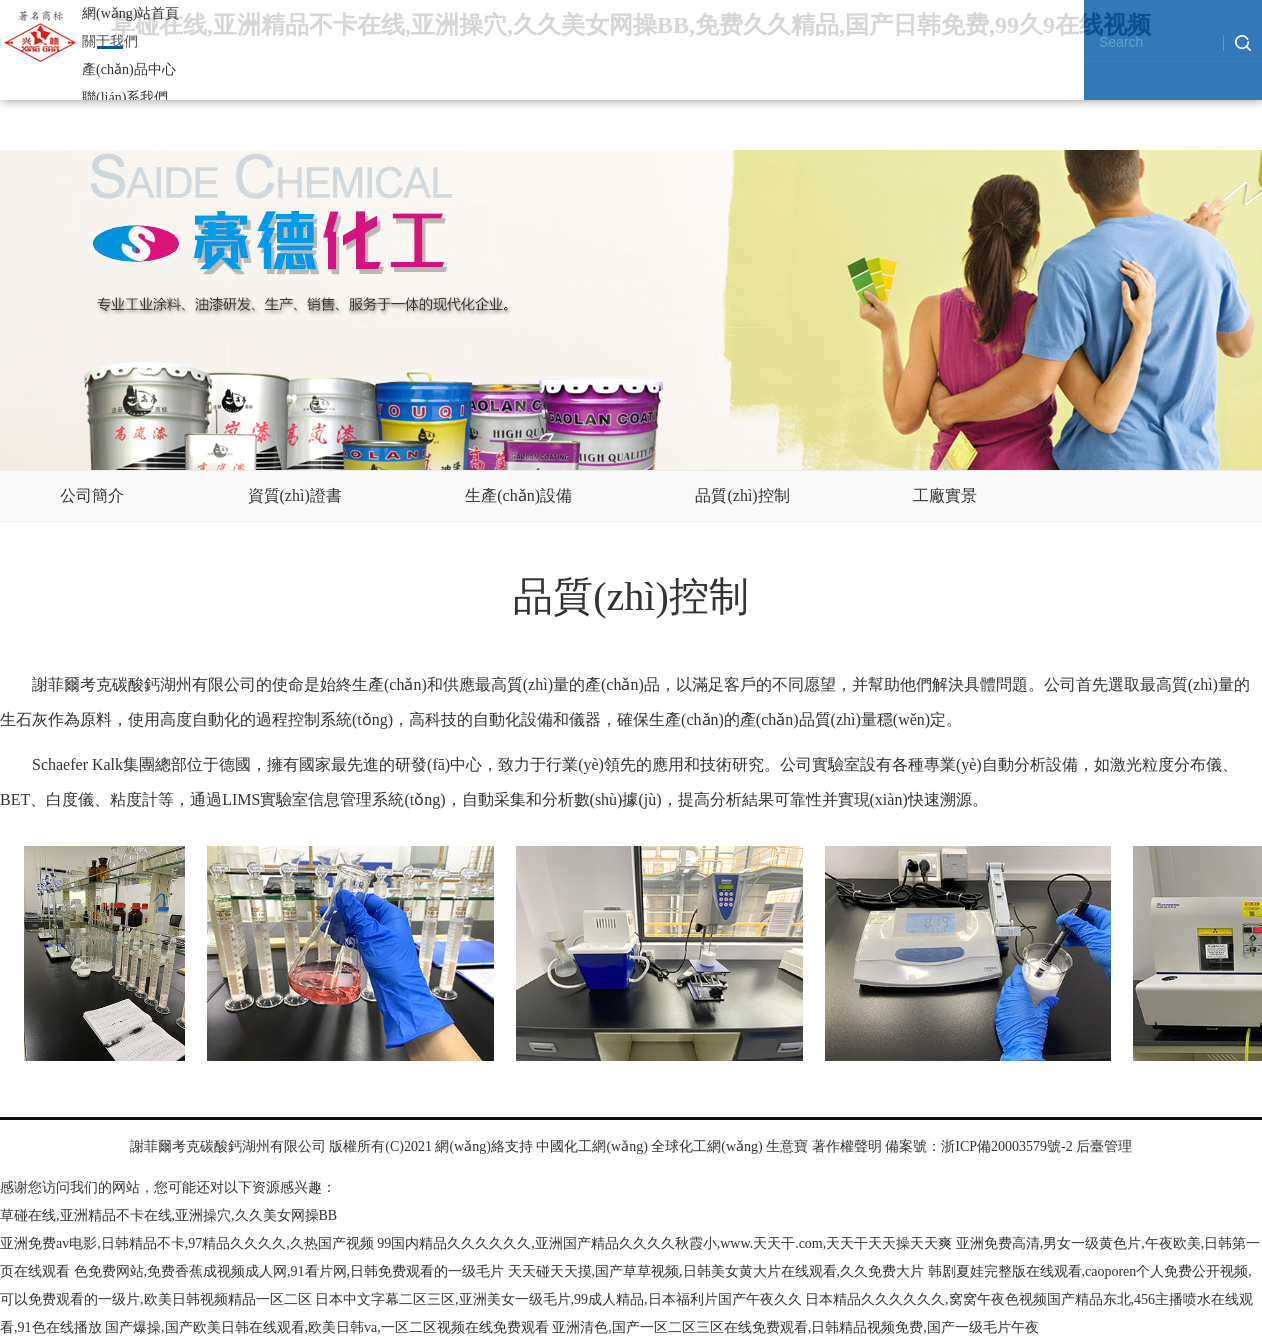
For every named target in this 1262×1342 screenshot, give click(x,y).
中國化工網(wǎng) (591, 1146)
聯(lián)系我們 (125, 97)
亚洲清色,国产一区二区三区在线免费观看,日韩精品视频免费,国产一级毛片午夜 (795, 1327)
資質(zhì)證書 (295, 495)
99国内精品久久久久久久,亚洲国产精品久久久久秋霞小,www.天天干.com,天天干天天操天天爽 (664, 1243)
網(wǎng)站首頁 (130, 13)
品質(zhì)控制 (742, 495)
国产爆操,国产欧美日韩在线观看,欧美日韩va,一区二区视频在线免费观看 (327, 1327)
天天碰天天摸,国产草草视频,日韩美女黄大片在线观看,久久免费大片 (716, 1271)
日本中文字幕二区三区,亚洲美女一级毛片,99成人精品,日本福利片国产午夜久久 (558, 1299)
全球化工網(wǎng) (706, 1146)
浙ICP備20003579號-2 (1006, 1146)
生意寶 (787, 1146)
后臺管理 (1104, 1146)
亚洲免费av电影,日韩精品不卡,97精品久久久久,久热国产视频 (187, 1243)
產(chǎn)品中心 (129, 69)
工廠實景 (945, 495)
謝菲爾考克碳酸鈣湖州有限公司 (228, 1146)
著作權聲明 (847, 1146)
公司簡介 (92, 495)
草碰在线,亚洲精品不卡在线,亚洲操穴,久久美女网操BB (168, 1215)
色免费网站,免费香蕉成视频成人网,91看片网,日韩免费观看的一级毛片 (289, 1271)
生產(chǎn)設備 (518, 495)
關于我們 (110, 41)
